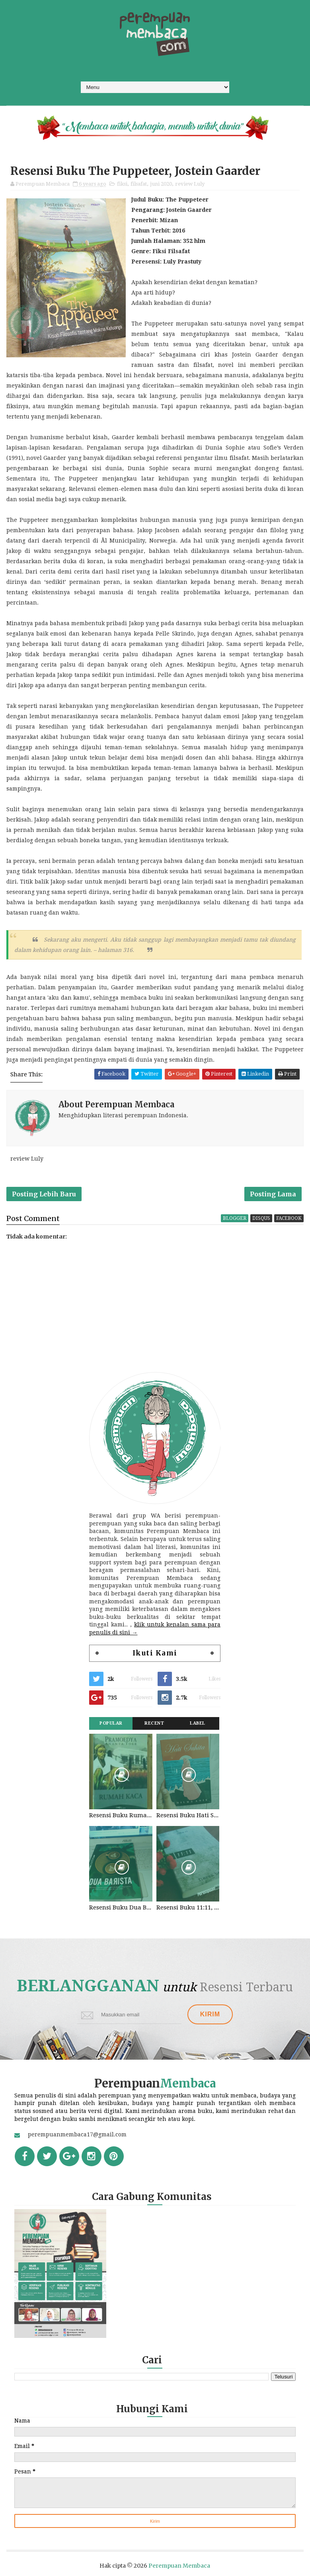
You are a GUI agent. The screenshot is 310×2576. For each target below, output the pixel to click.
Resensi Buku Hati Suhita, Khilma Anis (187, 1815)
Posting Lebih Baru (44, 1194)
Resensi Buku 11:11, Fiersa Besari (187, 1907)
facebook (289, 1218)
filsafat (139, 184)
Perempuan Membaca (179, 2565)
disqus (261, 1218)
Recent (154, 1723)
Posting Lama (273, 1194)
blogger (234, 1218)
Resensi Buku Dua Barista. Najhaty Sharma (120, 1907)
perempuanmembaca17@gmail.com (77, 2134)
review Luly (190, 184)
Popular (111, 1723)
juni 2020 (161, 184)
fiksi (122, 184)
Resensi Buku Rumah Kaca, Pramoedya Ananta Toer (120, 1815)
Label (197, 1723)
